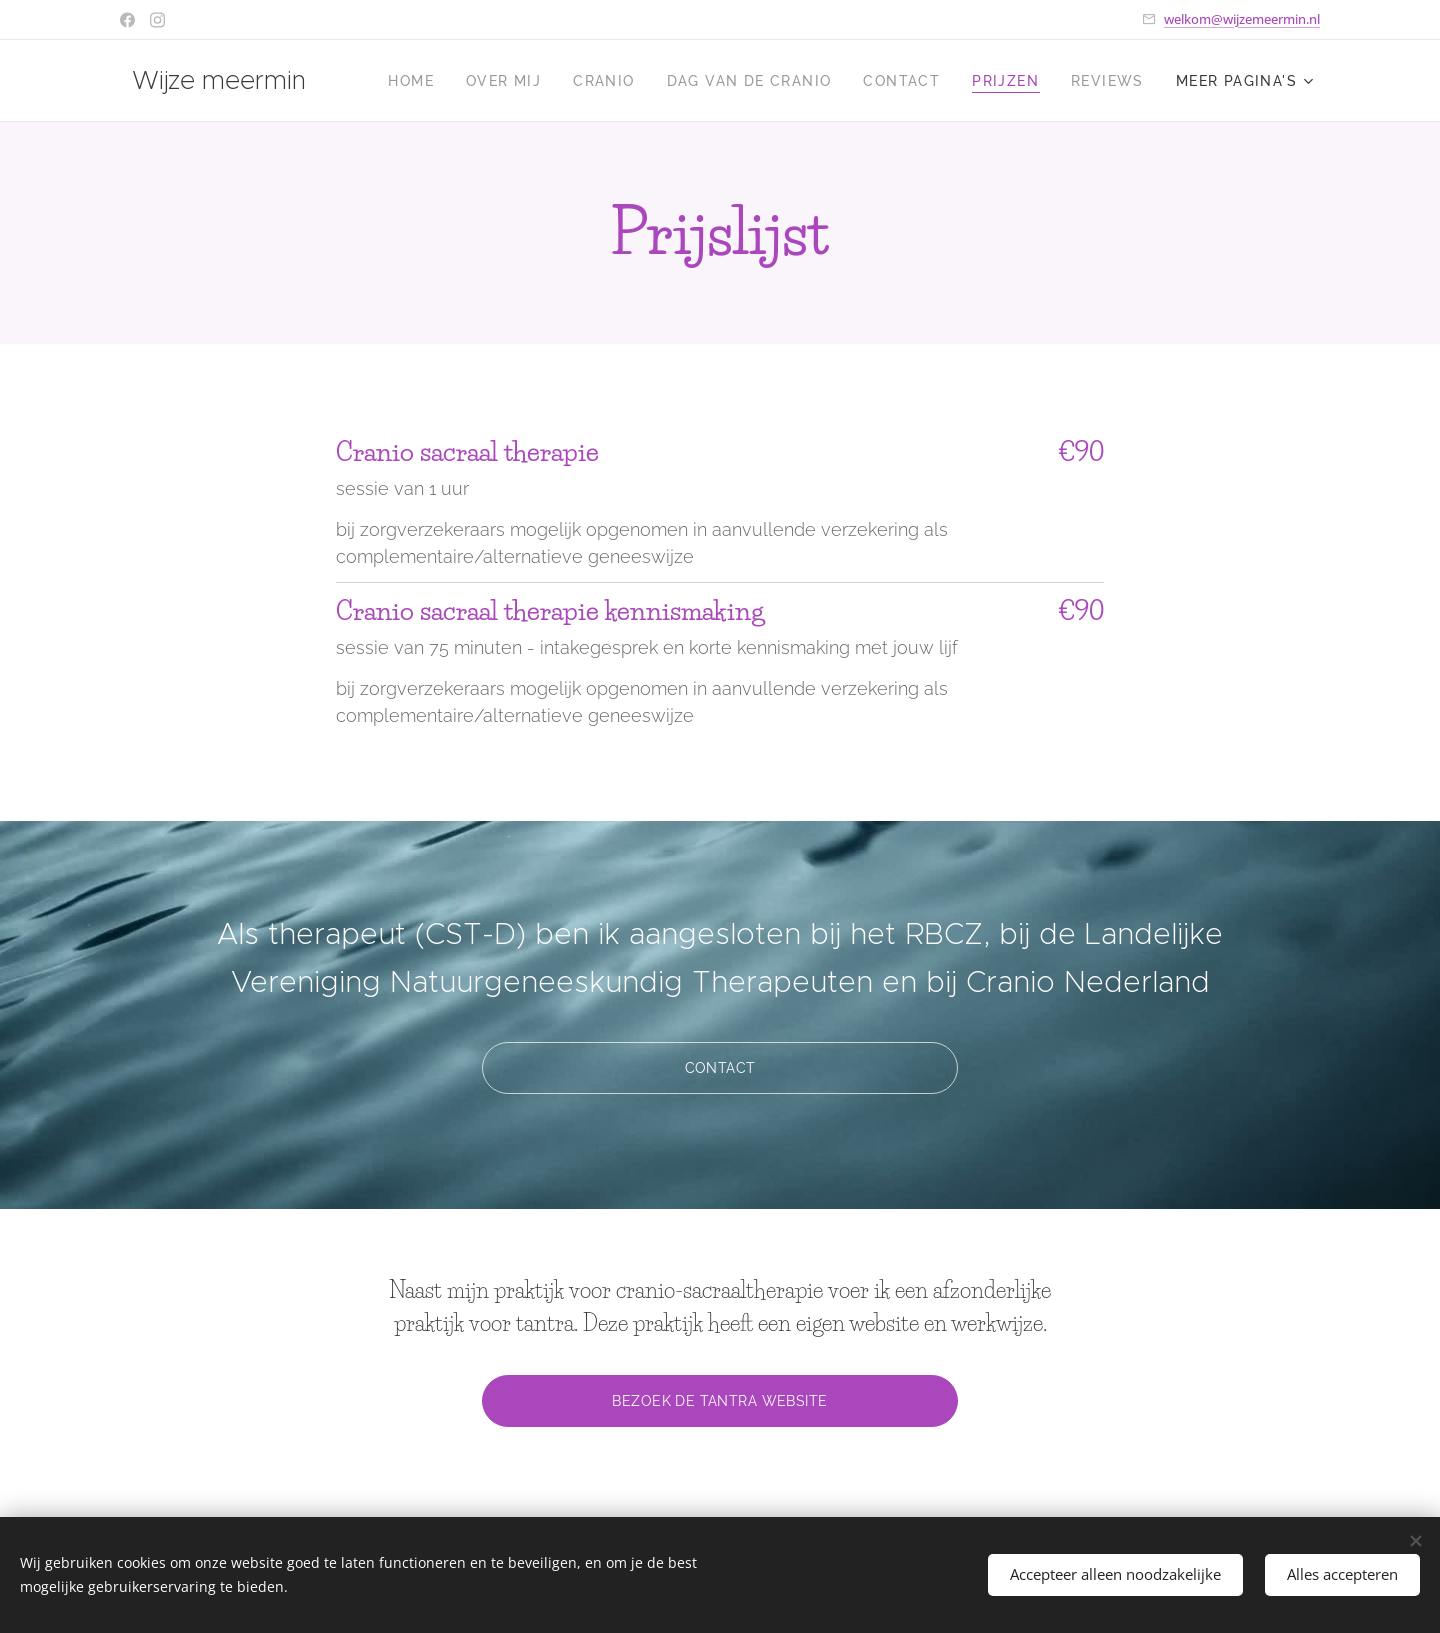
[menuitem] (416, 81)
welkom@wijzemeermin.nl (1242, 19)
